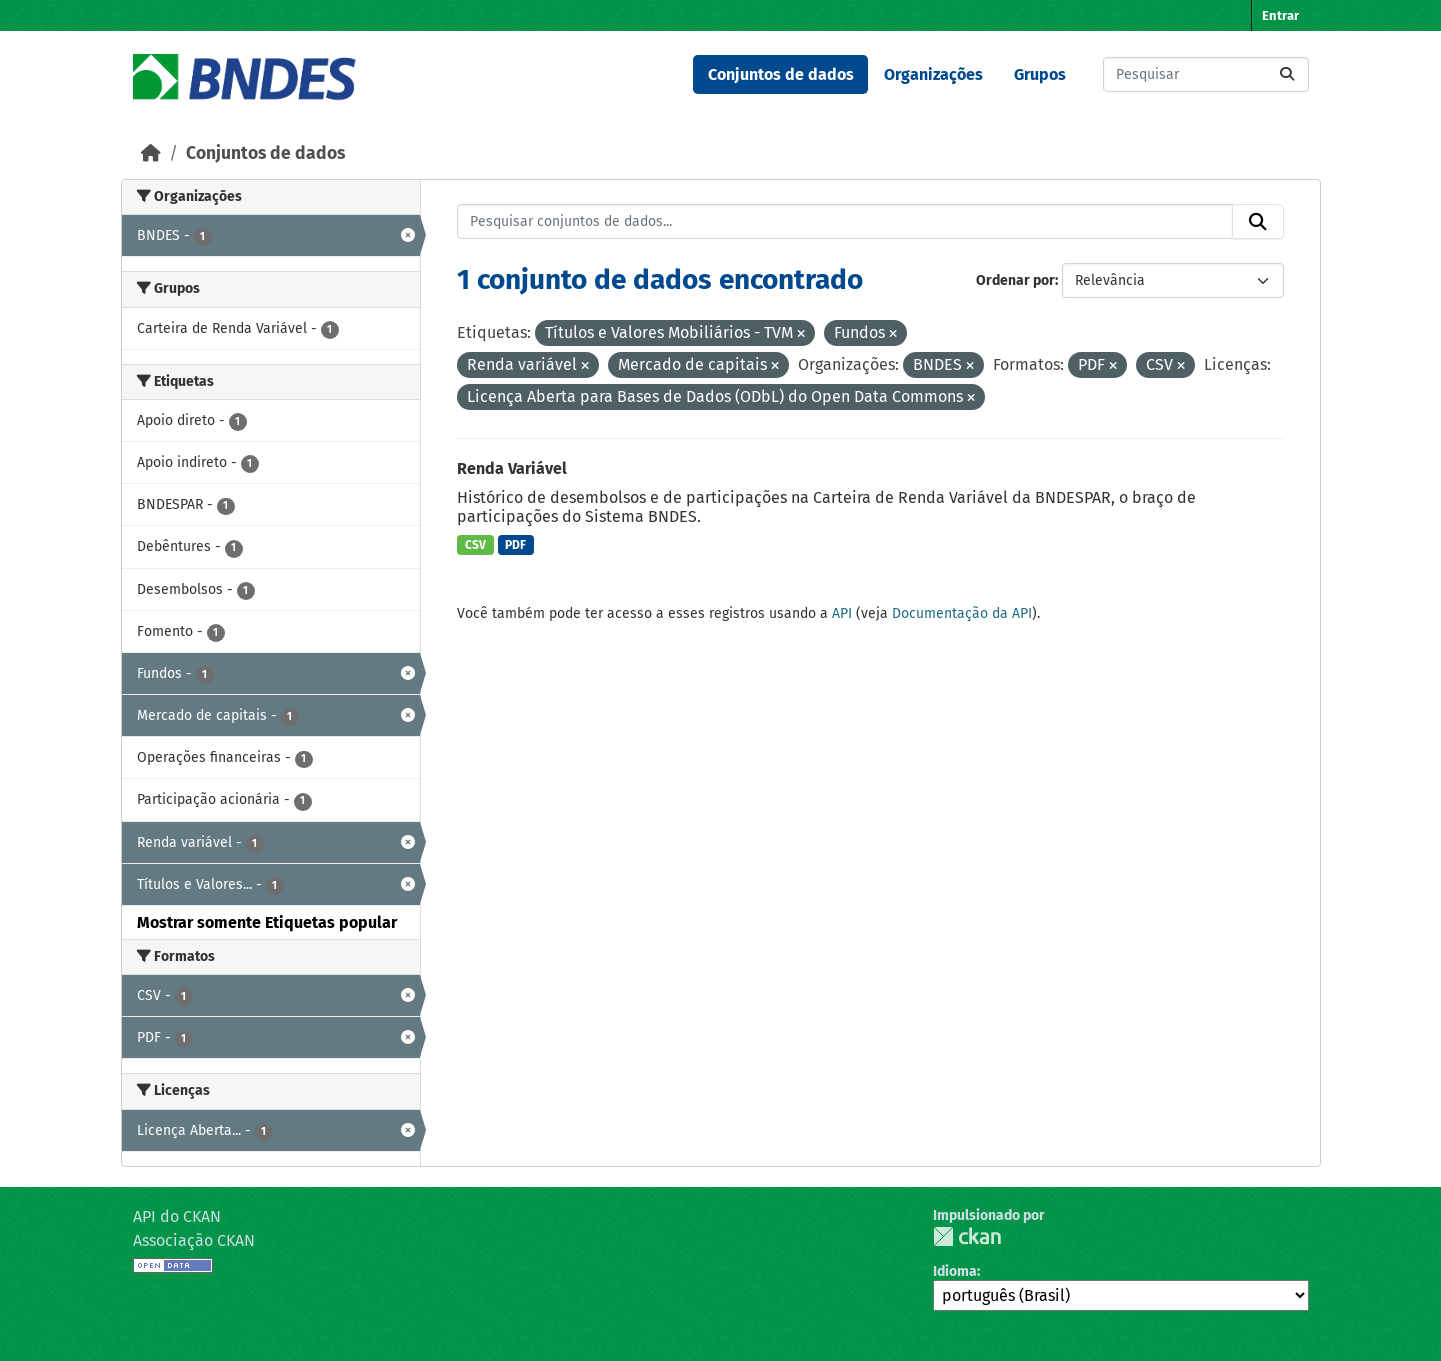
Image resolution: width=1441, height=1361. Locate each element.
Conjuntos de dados (781, 74)
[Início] (151, 153)
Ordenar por (1015, 280)
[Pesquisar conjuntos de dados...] (1206, 74)
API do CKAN (177, 1216)
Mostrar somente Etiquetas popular (267, 922)
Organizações (933, 74)
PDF (515, 545)
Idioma (955, 1271)
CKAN (967, 1236)
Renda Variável (512, 468)
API (842, 613)
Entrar (1280, 15)
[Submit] (1287, 74)
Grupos (1040, 74)
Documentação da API (962, 613)
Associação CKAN (194, 1240)
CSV (475, 545)
